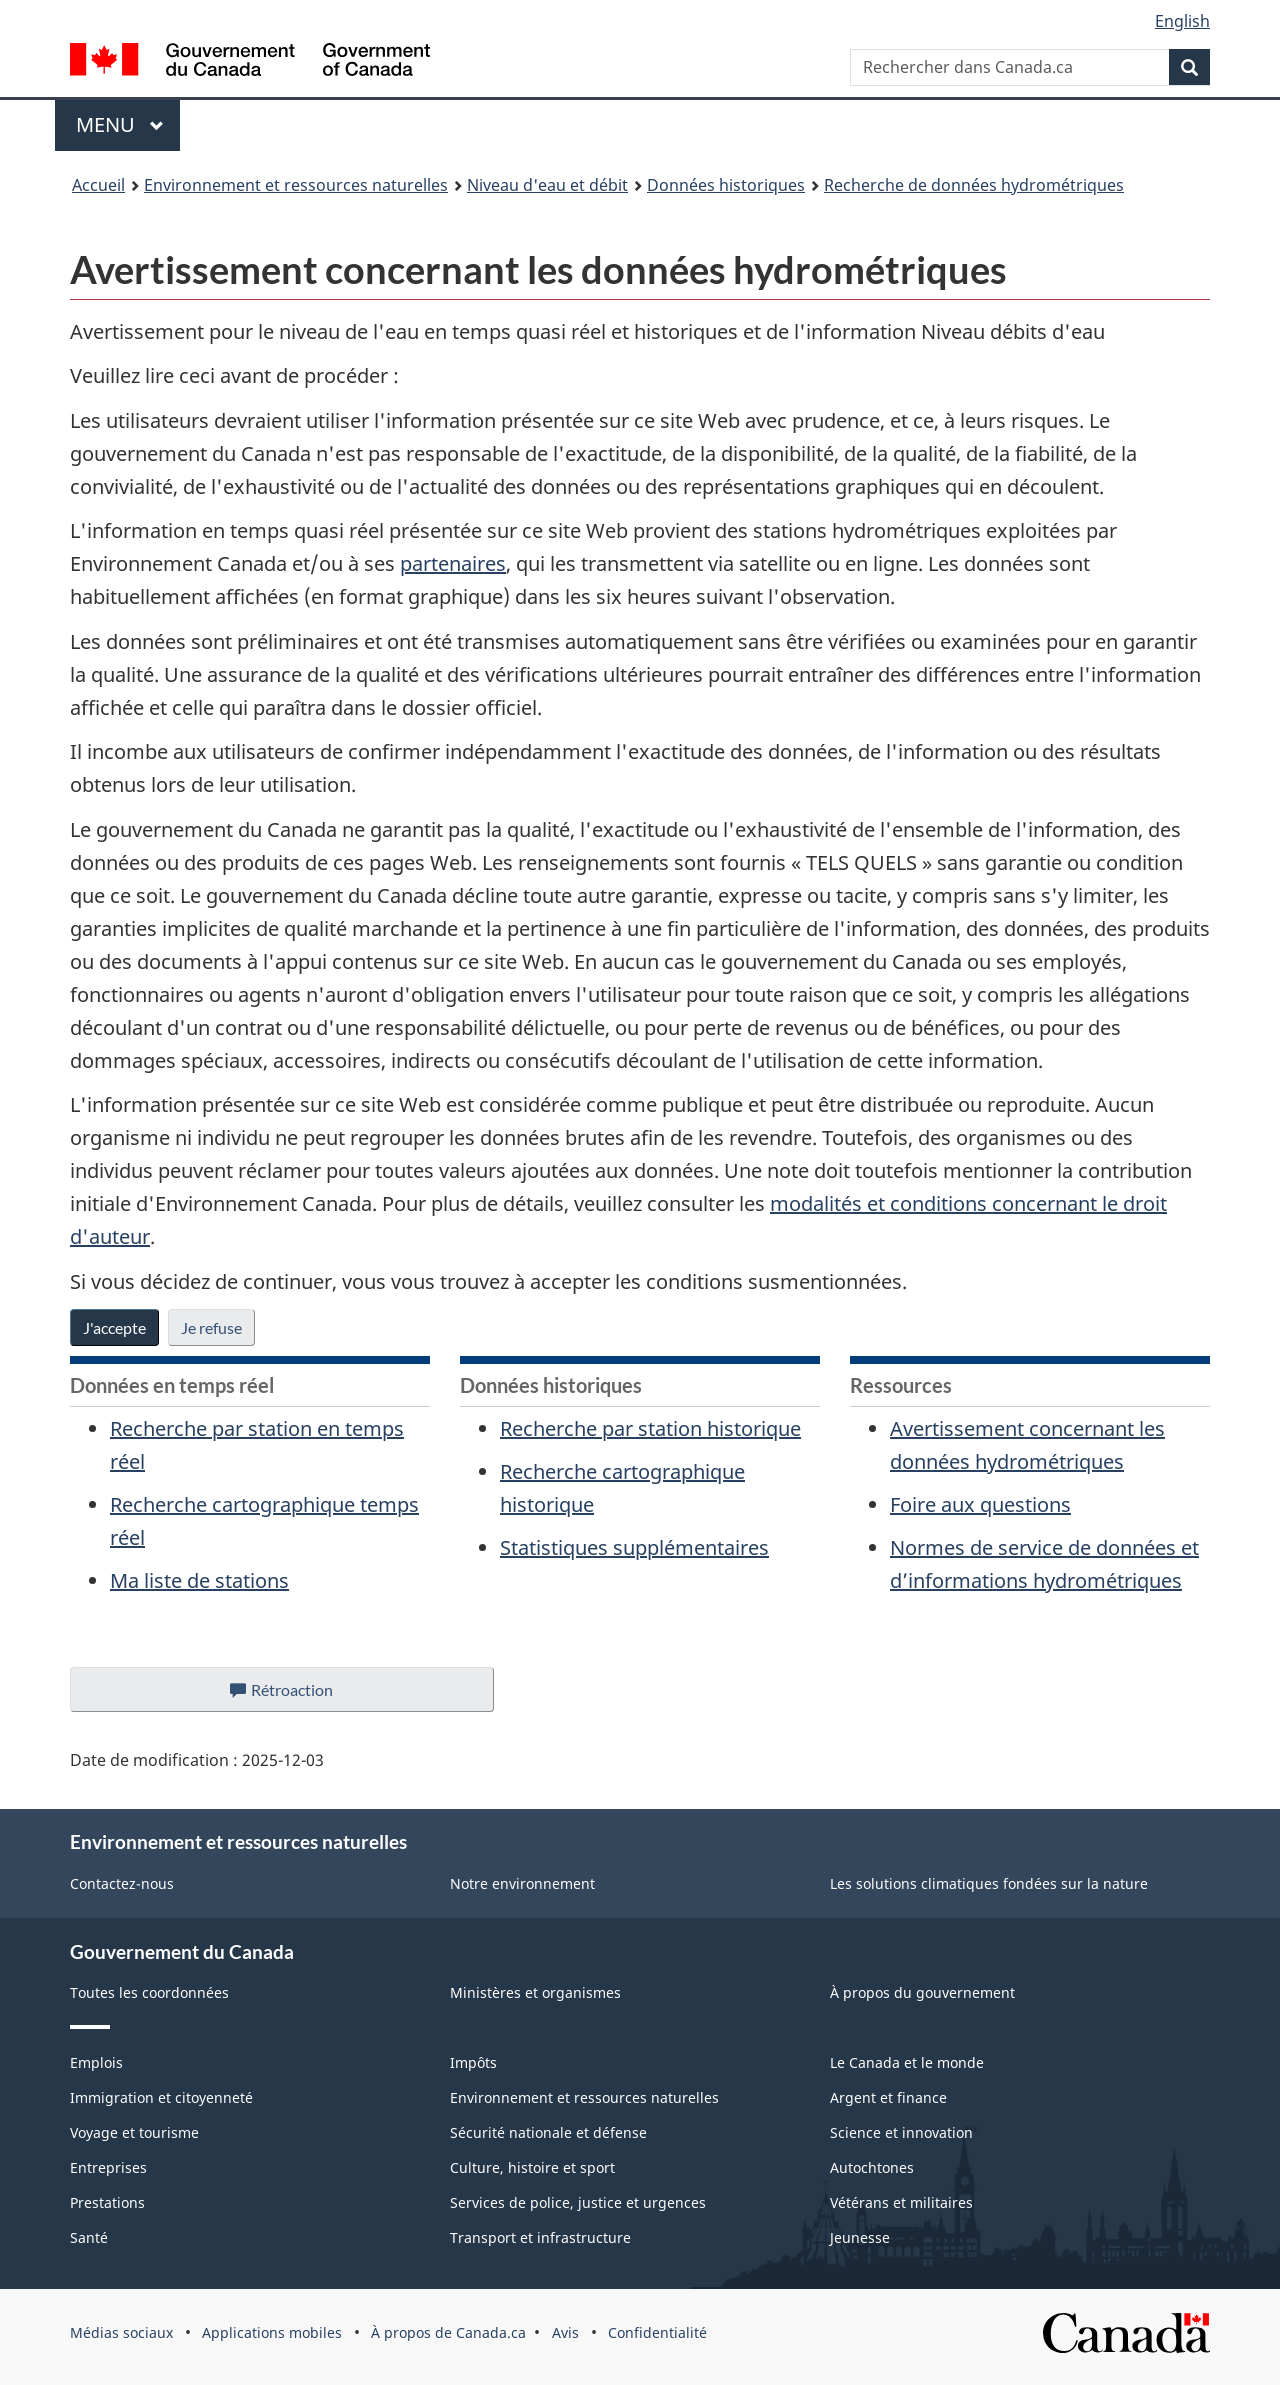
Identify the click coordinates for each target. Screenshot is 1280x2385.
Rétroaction (297, 1695)
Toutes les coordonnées (149, 1992)
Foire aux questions (980, 1504)
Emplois (96, 2062)
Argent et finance (888, 2097)
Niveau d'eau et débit (547, 185)
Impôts (473, 2062)
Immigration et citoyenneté (161, 2097)
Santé (89, 2237)
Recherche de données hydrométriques (974, 185)
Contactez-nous (122, 1883)
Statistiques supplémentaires (634, 1547)
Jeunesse (860, 2237)
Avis (565, 2332)
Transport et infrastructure (540, 2237)
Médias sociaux (121, 2332)
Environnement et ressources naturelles (296, 185)
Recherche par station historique (650, 1428)
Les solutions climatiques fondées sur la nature (989, 1883)
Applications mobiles (272, 2332)
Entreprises (108, 2167)
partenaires (453, 563)
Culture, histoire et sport (532, 2167)
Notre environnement (522, 1883)
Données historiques (726, 185)
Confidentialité (657, 2332)
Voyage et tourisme (134, 2132)
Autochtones (872, 2167)
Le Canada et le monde (907, 2062)
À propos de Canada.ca (448, 2332)
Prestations (107, 2202)
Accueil (98, 185)
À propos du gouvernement (922, 1992)
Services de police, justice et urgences (578, 2202)
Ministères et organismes (535, 1992)
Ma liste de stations (199, 1580)
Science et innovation (901, 2132)
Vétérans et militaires (901, 2202)
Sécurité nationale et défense (548, 2132)
